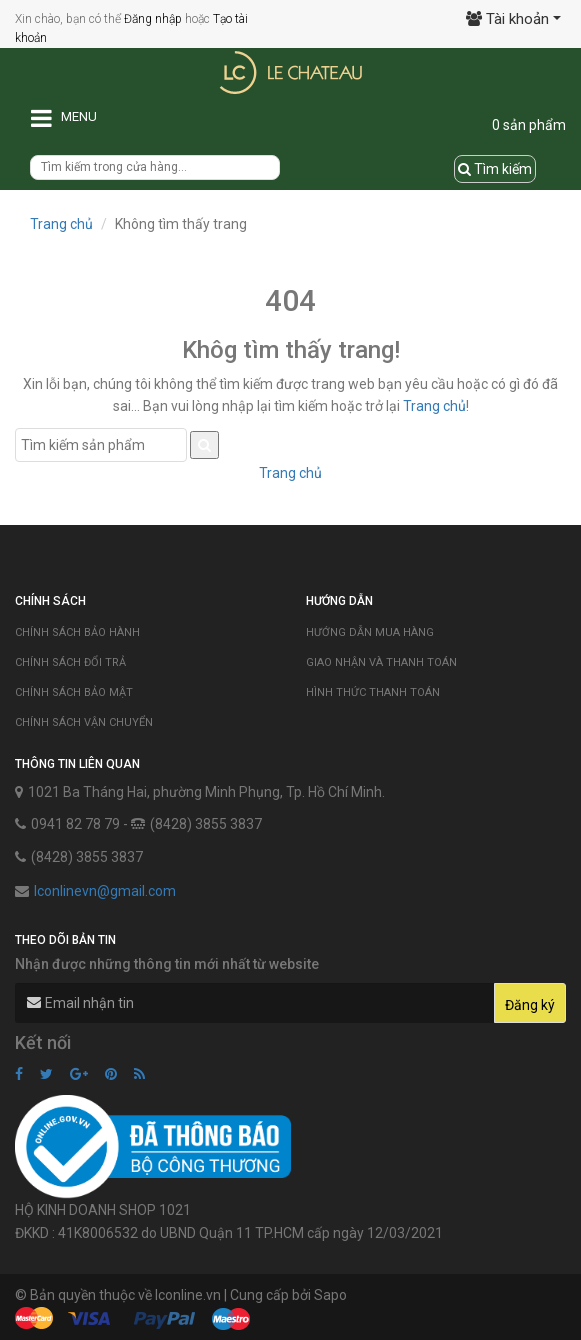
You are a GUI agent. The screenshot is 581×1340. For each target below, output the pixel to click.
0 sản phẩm (529, 125)
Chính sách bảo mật (74, 692)
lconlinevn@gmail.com (105, 891)
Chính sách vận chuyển (84, 722)
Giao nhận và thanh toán (381, 662)
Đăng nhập (153, 19)
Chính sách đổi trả (70, 662)
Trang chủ (61, 224)
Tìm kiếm (495, 169)
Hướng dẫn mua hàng (370, 632)
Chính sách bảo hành (77, 632)
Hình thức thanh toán (373, 692)
